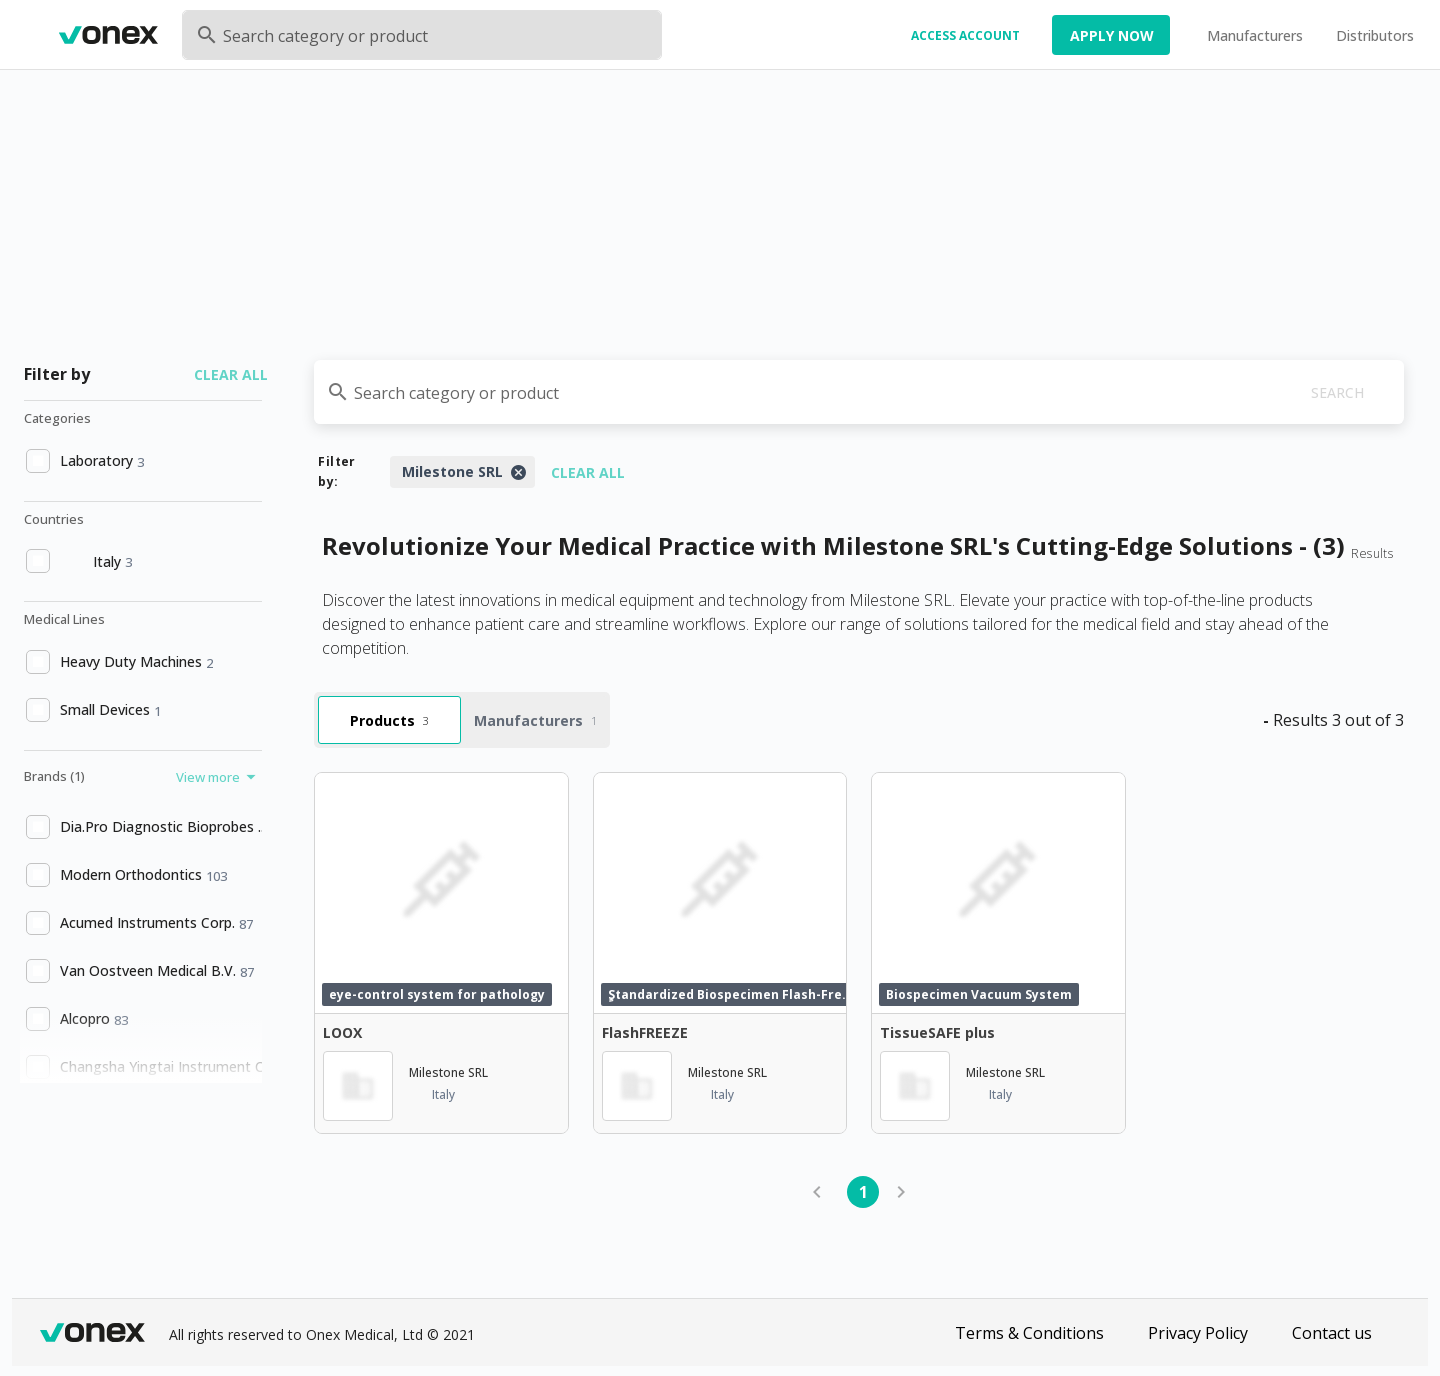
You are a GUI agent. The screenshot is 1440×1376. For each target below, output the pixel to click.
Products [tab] (389, 720)
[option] (141, 461)
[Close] (518, 472)
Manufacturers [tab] (535, 720)
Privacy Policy (1198, 1333)
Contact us (1332, 1333)
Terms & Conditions (1029, 1333)
